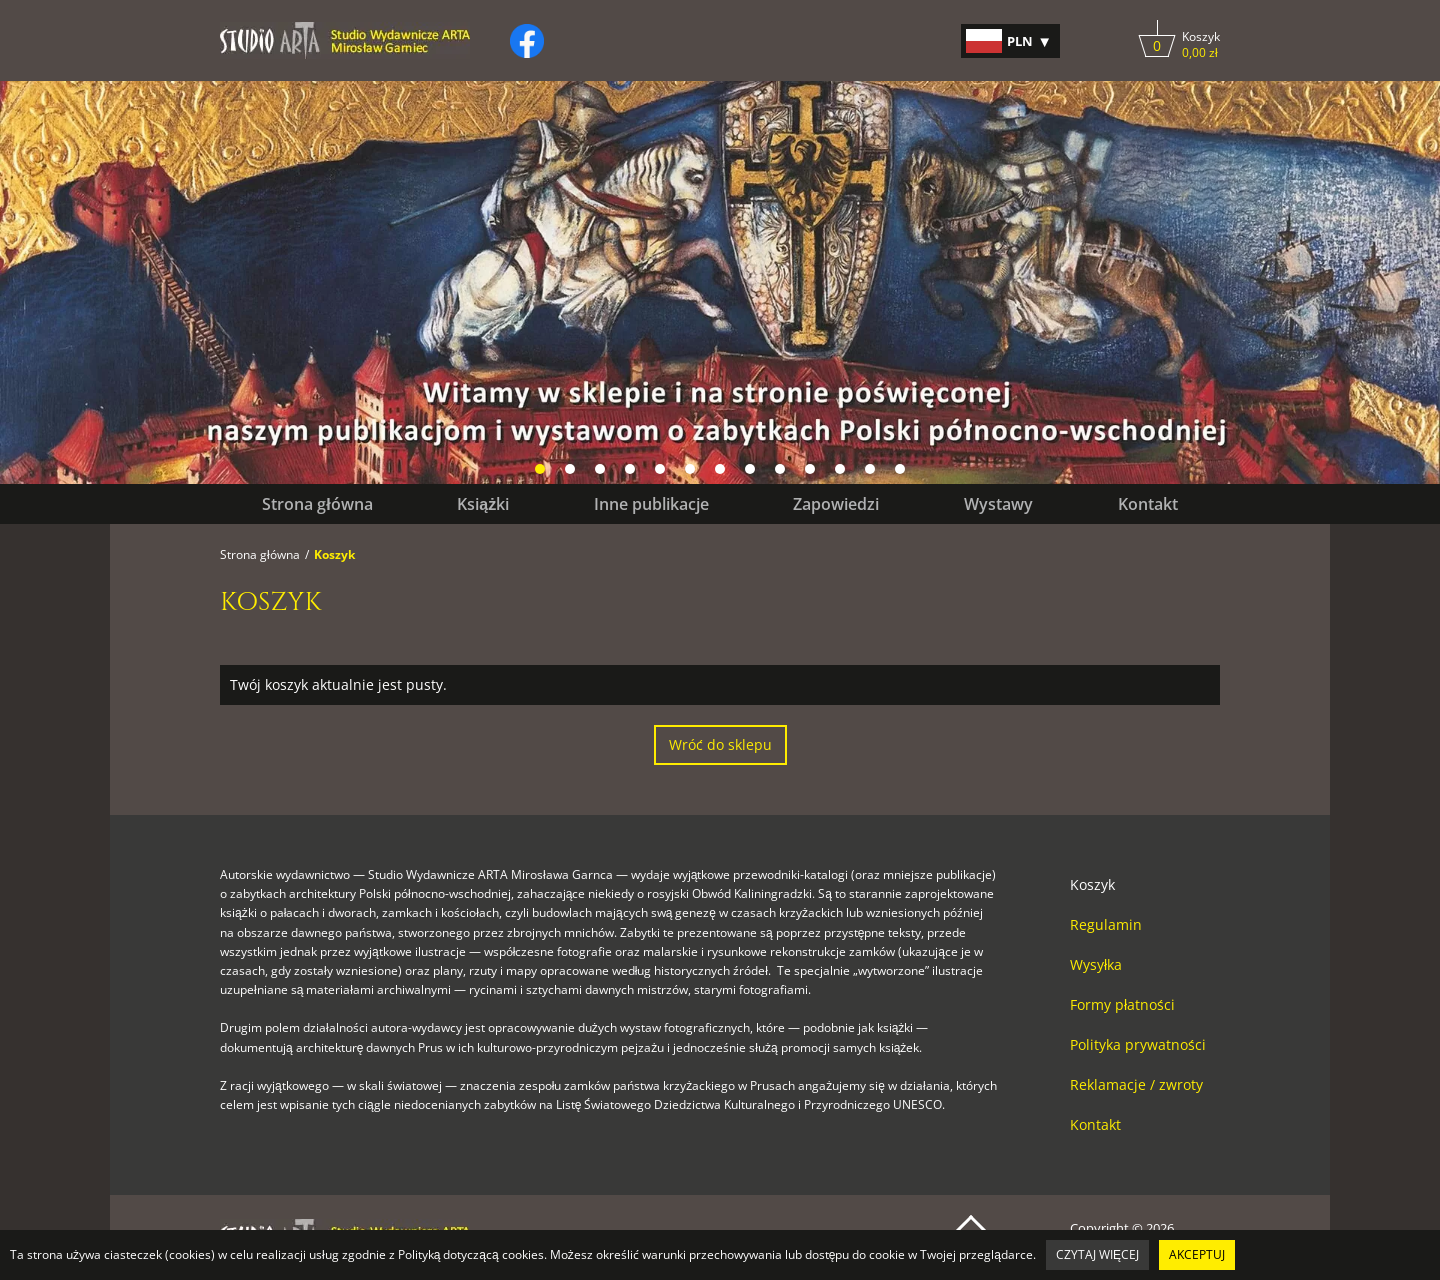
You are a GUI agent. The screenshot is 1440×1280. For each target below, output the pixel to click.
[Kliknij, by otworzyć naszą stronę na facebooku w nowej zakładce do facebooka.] (527, 41)
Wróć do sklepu (720, 744)
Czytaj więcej (1097, 1254)
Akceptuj (1197, 1254)
